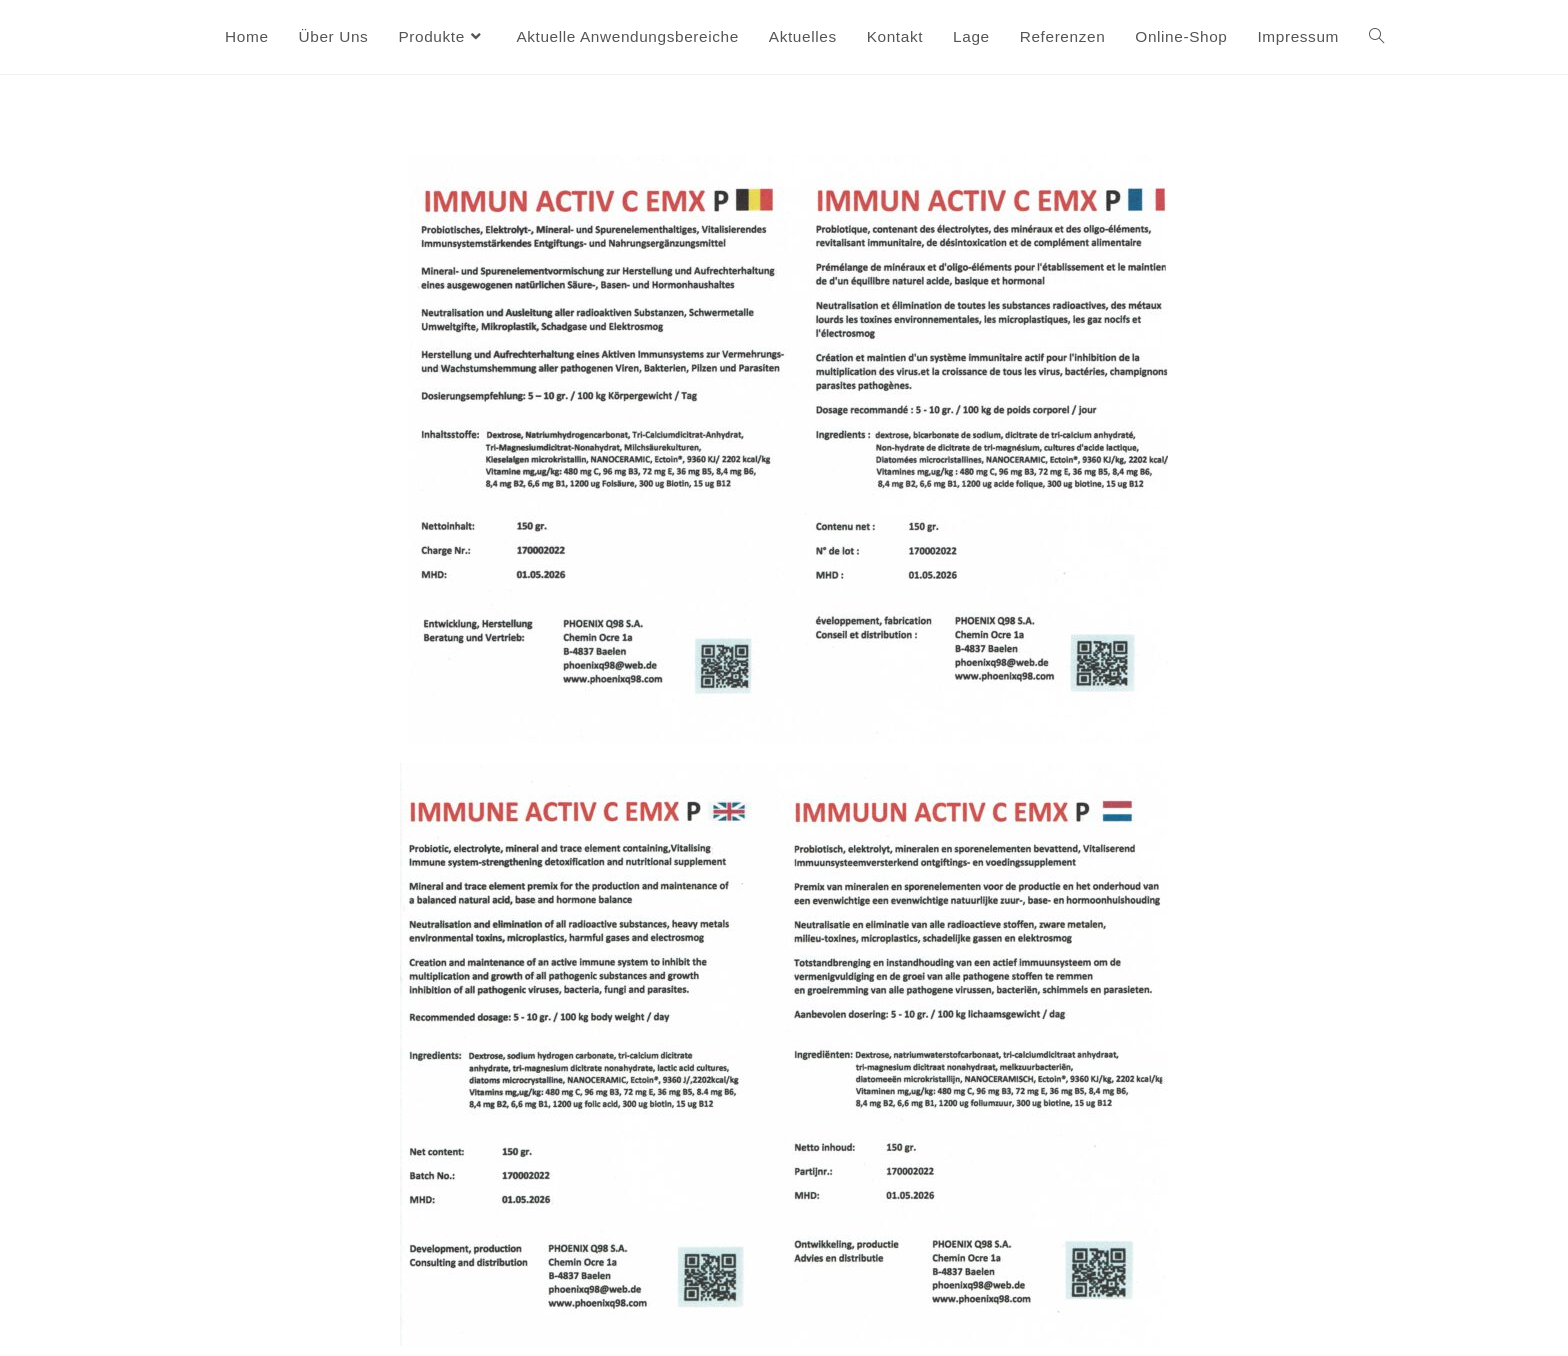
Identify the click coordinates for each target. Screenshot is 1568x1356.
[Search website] (1376, 37)
